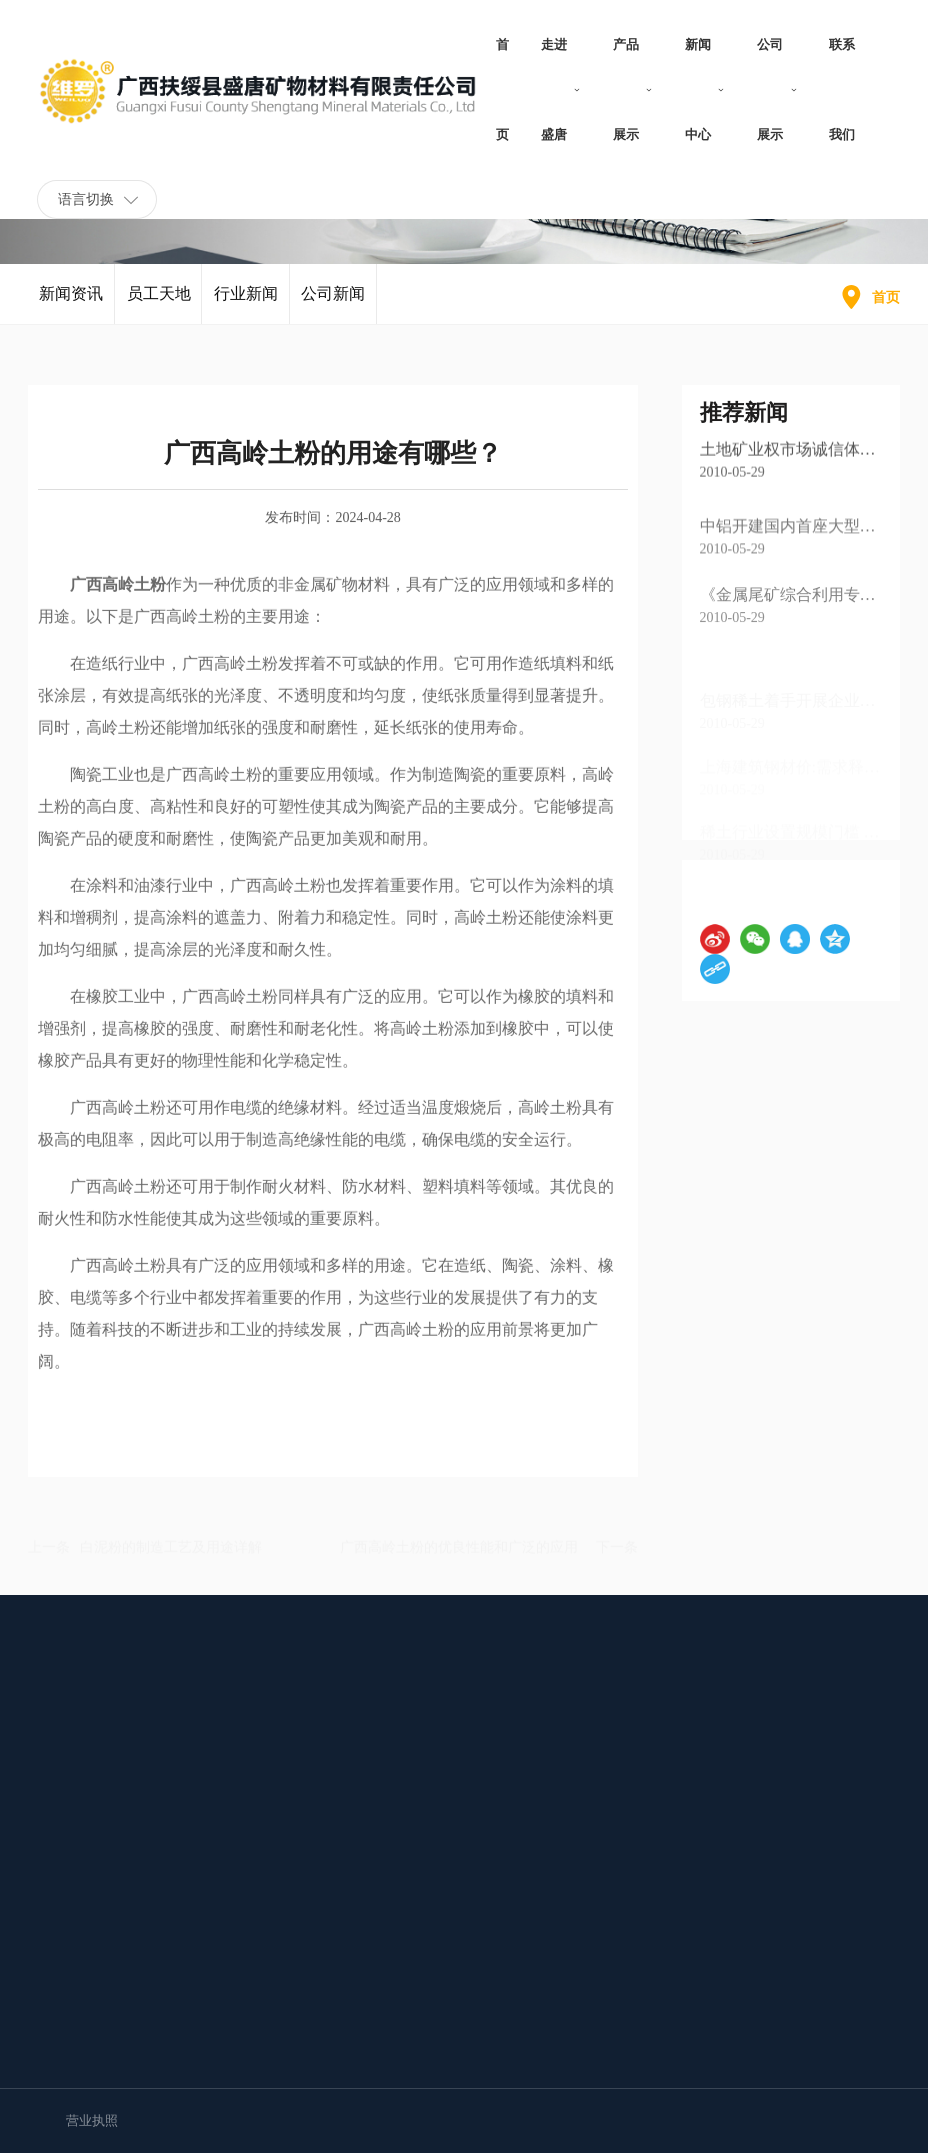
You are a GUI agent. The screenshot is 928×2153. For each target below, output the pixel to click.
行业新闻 (246, 310)
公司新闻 (333, 310)
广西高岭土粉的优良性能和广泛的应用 (459, 1546)
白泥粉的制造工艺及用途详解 (171, 1546)
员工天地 (159, 309)
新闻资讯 (71, 293)
